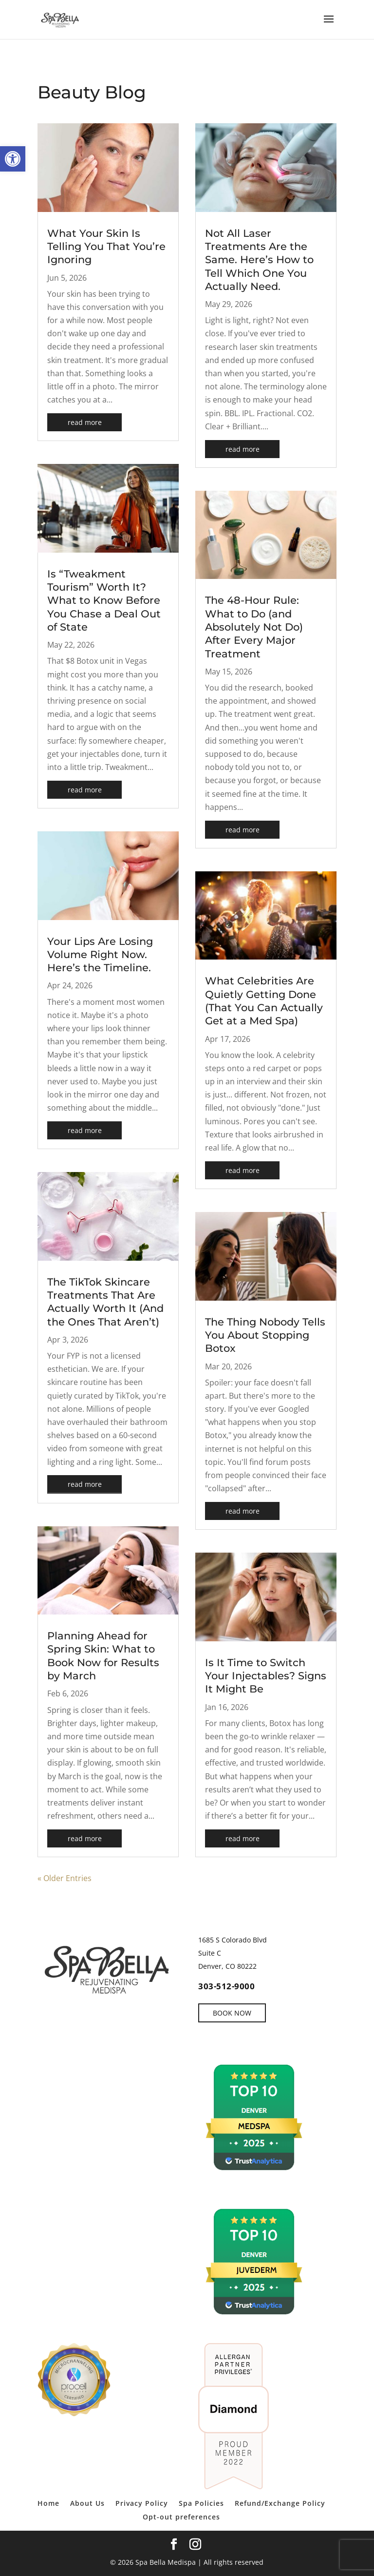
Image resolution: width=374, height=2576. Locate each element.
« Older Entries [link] (64, 1878)
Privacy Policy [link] (141, 2503)
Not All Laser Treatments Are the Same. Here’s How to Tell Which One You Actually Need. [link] (259, 259)
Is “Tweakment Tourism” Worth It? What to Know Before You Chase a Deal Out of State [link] (104, 600)
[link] (12, 159)
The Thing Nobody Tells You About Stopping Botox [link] (265, 1335)
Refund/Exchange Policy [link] (280, 2503)
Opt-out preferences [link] (181, 2516)
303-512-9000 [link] (226, 1986)
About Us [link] (87, 2503)
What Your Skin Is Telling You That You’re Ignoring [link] (106, 246)
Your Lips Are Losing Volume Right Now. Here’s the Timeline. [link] (100, 954)
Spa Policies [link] (201, 2503)
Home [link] (48, 2503)
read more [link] (85, 422)
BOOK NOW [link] (232, 2013)
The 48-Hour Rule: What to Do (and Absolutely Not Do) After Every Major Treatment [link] (254, 626)
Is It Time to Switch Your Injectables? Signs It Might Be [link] (265, 1675)
